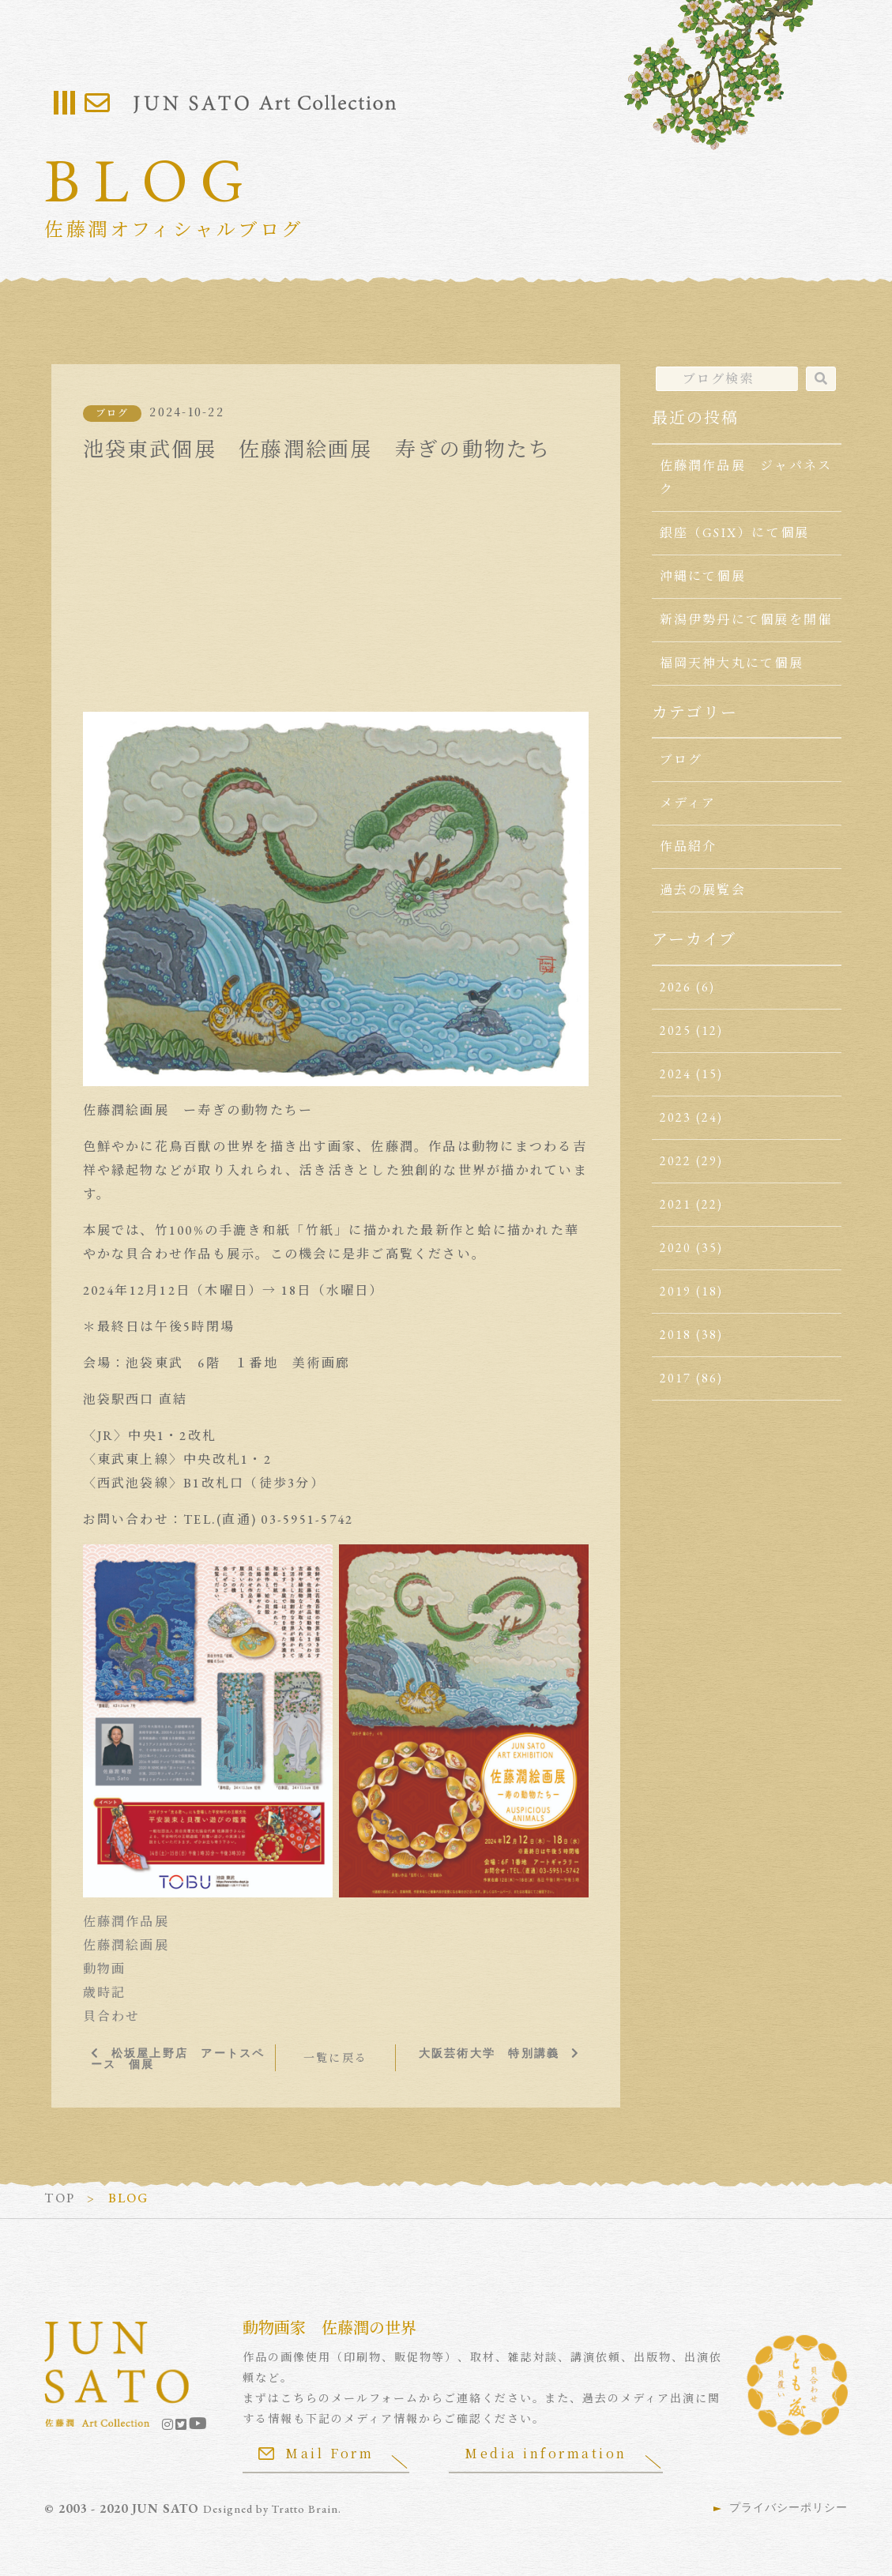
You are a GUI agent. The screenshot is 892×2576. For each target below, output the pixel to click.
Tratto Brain (305, 2509)
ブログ (113, 413)
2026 (676, 987)
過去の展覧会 (703, 890)
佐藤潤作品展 (126, 1921)
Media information (546, 2453)
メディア (688, 803)
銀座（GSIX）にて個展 (735, 533)
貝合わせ (112, 2016)
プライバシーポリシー (788, 2507)
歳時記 (104, 1992)
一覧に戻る (335, 2058)
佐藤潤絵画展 (126, 1945)
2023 (676, 1117)
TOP (59, 2198)
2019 (676, 1291)
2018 (676, 1334)
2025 (676, 1030)
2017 (676, 1378)
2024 (676, 1074)
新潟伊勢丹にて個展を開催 (746, 619)
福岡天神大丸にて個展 (732, 663)
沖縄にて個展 (703, 576)
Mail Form (316, 2453)
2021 (676, 1204)
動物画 (104, 1969)
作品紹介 (688, 846)
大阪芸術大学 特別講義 (489, 2053)
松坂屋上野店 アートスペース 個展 (178, 2059)
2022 (676, 1161)
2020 (676, 1247)
